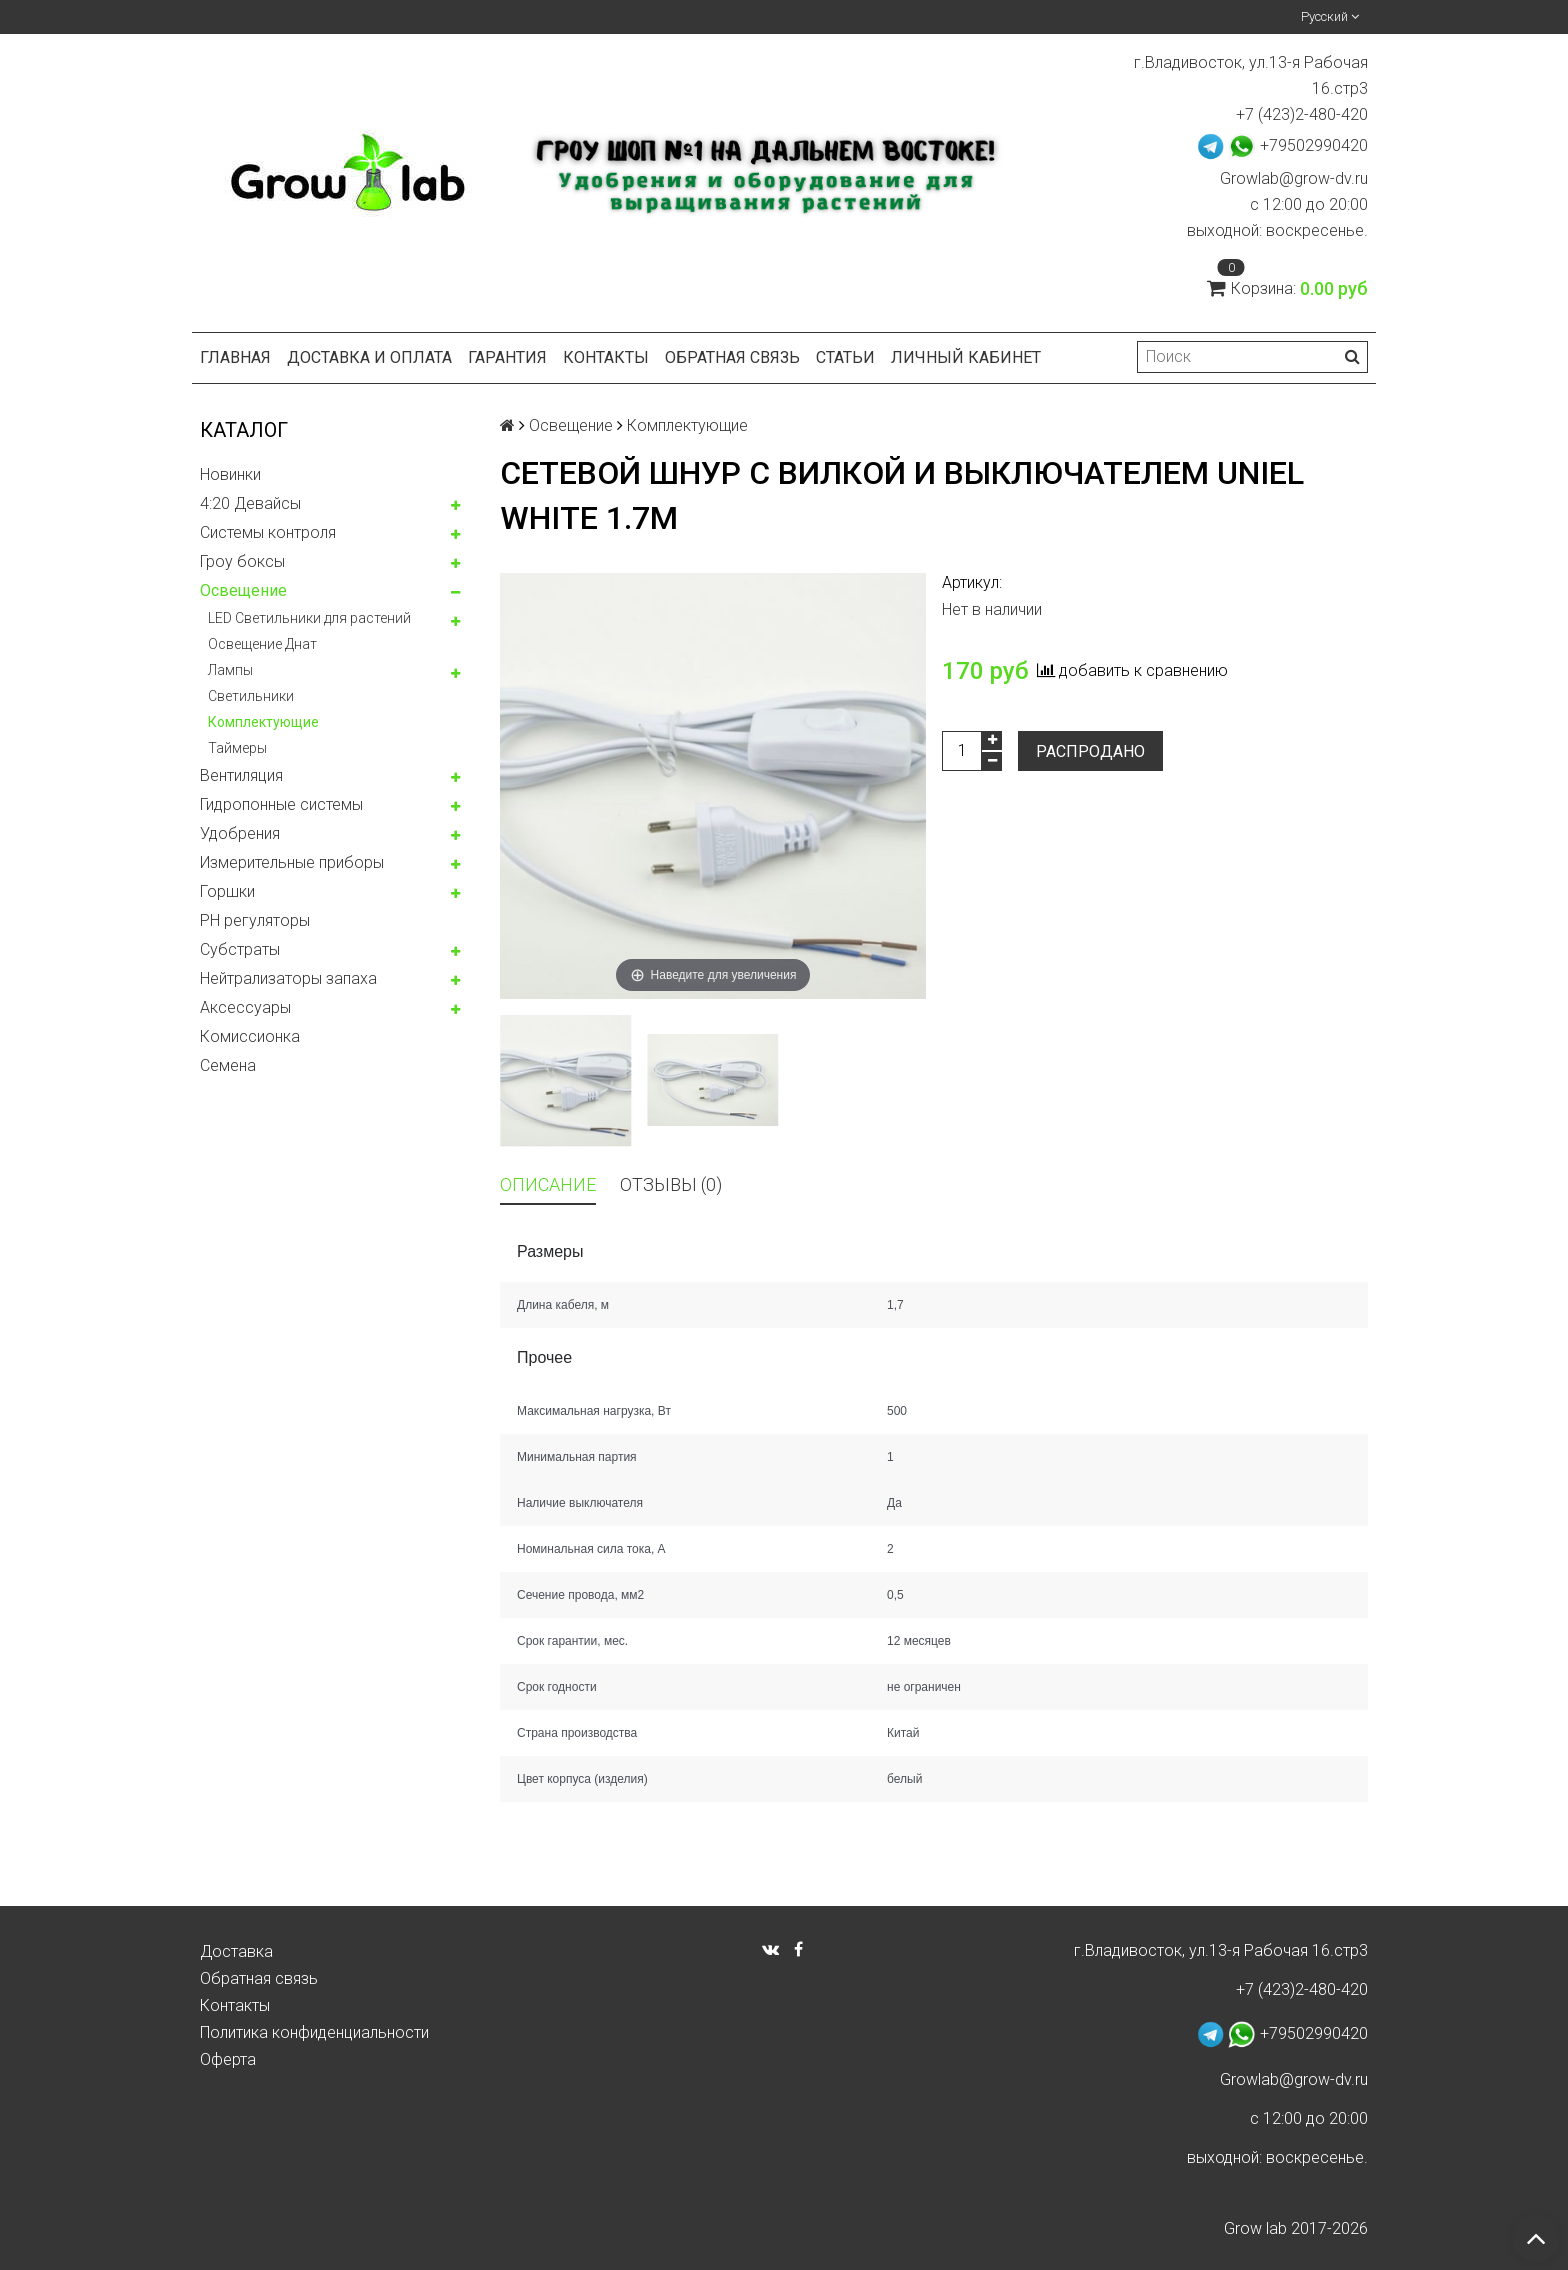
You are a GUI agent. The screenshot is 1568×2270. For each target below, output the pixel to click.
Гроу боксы (242, 561)
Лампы (230, 670)
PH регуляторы (255, 920)
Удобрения (240, 833)
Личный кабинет (966, 357)
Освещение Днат (262, 644)
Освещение (243, 590)
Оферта (228, 2059)
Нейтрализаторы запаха (288, 978)
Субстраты (240, 949)
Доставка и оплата (369, 357)
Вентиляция (241, 775)
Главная (235, 357)
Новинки (230, 474)
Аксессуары (245, 1007)
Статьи (845, 357)
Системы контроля (268, 532)
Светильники (251, 696)
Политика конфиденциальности (314, 2032)
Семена (228, 1065)
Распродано (1090, 751)
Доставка (236, 1951)
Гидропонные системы (281, 804)
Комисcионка (250, 1036)
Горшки (227, 891)
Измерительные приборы (292, 862)
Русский (1330, 16)
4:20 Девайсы (250, 503)
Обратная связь (732, 357)
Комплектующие (263, 722)
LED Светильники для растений (309, 618)
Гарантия (507, 357)
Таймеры (237, 748)
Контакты (606, 357)
